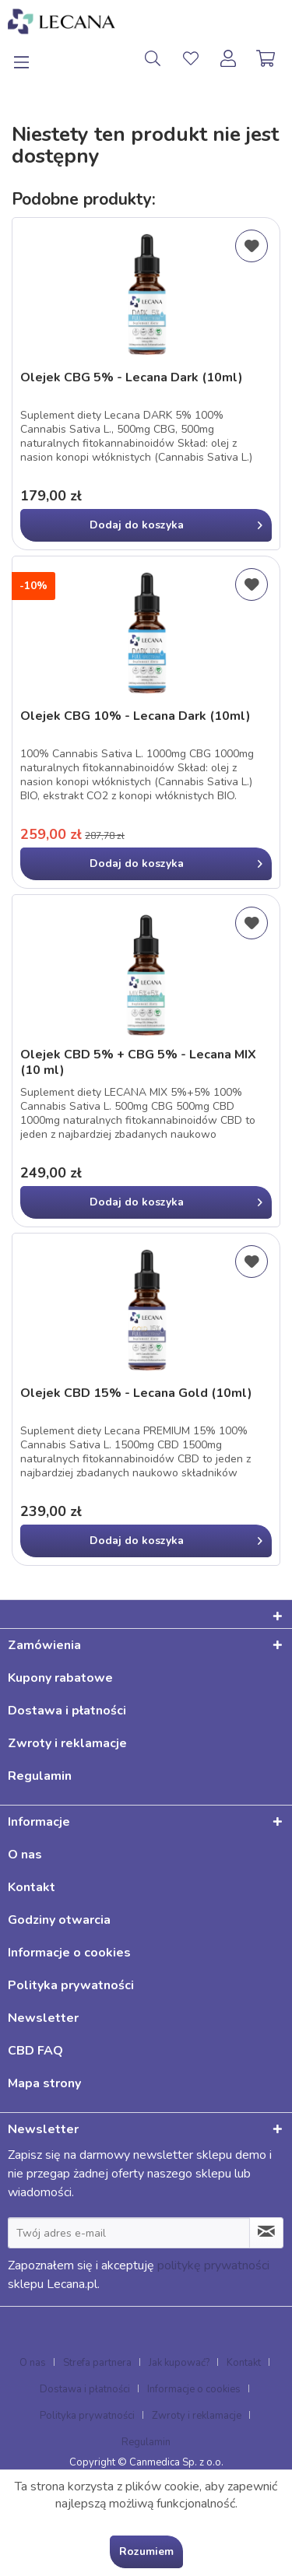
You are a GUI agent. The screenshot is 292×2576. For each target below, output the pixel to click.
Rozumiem (146, 2551)
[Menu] (30, 58)
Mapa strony (44, 2083)
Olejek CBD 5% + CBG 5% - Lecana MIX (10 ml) (138, 1062)
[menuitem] (30, 58)
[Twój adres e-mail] (129, 2232)
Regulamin (40, 1776)
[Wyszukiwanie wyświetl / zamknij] (152, 58)
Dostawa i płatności (67, 1710)
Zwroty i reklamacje (67, 1743)
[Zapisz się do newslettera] (266, 2232)
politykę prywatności (213, 2265)
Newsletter (43, 2018)
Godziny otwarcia (59, 1919)
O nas (25, 1854)
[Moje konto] (229, 58)
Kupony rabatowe (60, 1677)
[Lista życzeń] (190, 58)
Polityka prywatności (71, 1985)
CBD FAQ (35, 2050)
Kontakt (31, 1887)
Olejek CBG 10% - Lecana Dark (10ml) (135, 716)
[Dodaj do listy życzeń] (251, 246)
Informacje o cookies (69, 1952)
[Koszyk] (267, 58)
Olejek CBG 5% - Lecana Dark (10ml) (131, 378)
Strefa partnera (97, 2363)
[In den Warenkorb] (146, 525)
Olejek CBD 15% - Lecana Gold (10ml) (136, 1393)
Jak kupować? (179, 2363)
